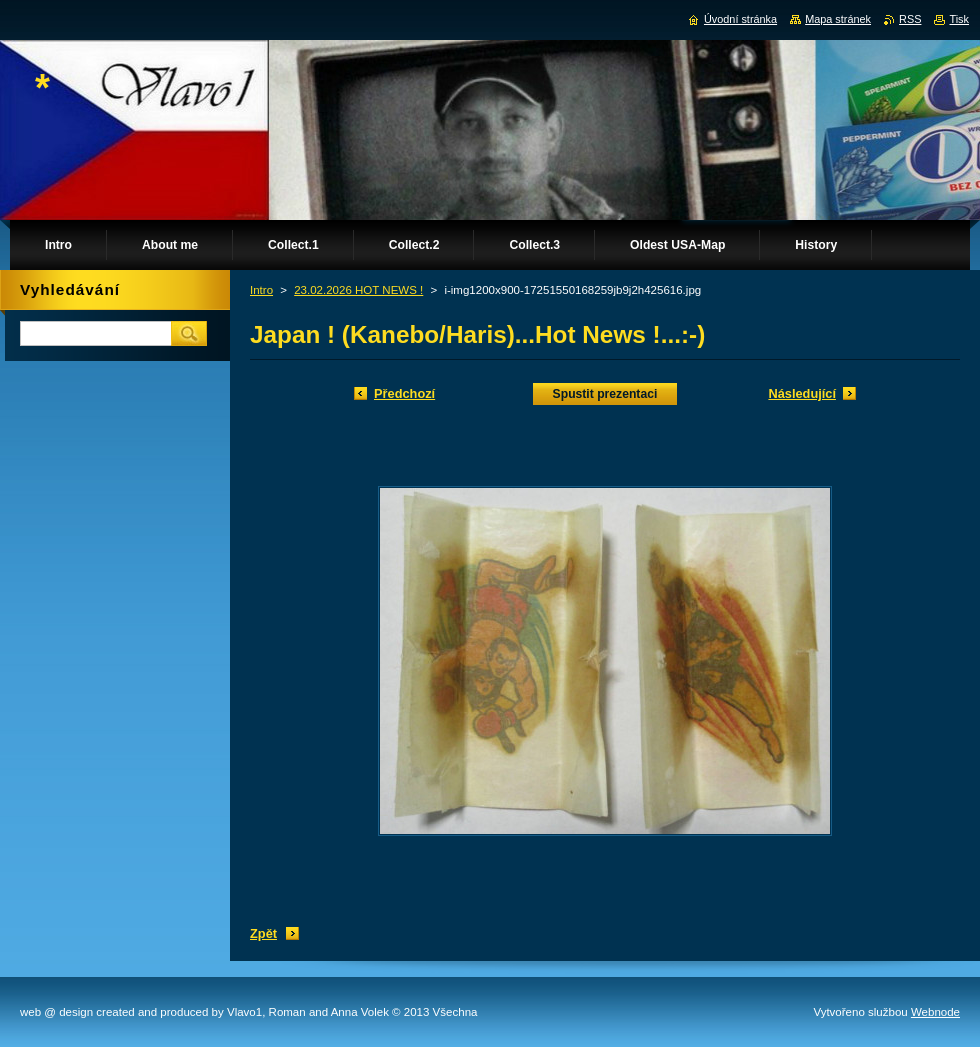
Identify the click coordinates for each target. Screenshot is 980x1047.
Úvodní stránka (740, 19)
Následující (802, 393)
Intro (261, 290)
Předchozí (404, 393)
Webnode (935, 1012)
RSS (910, 19)
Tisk (959, 19)
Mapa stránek (838, 19)
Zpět (263, 933)
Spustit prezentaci (605, 394)
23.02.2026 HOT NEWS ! (358, 290)
